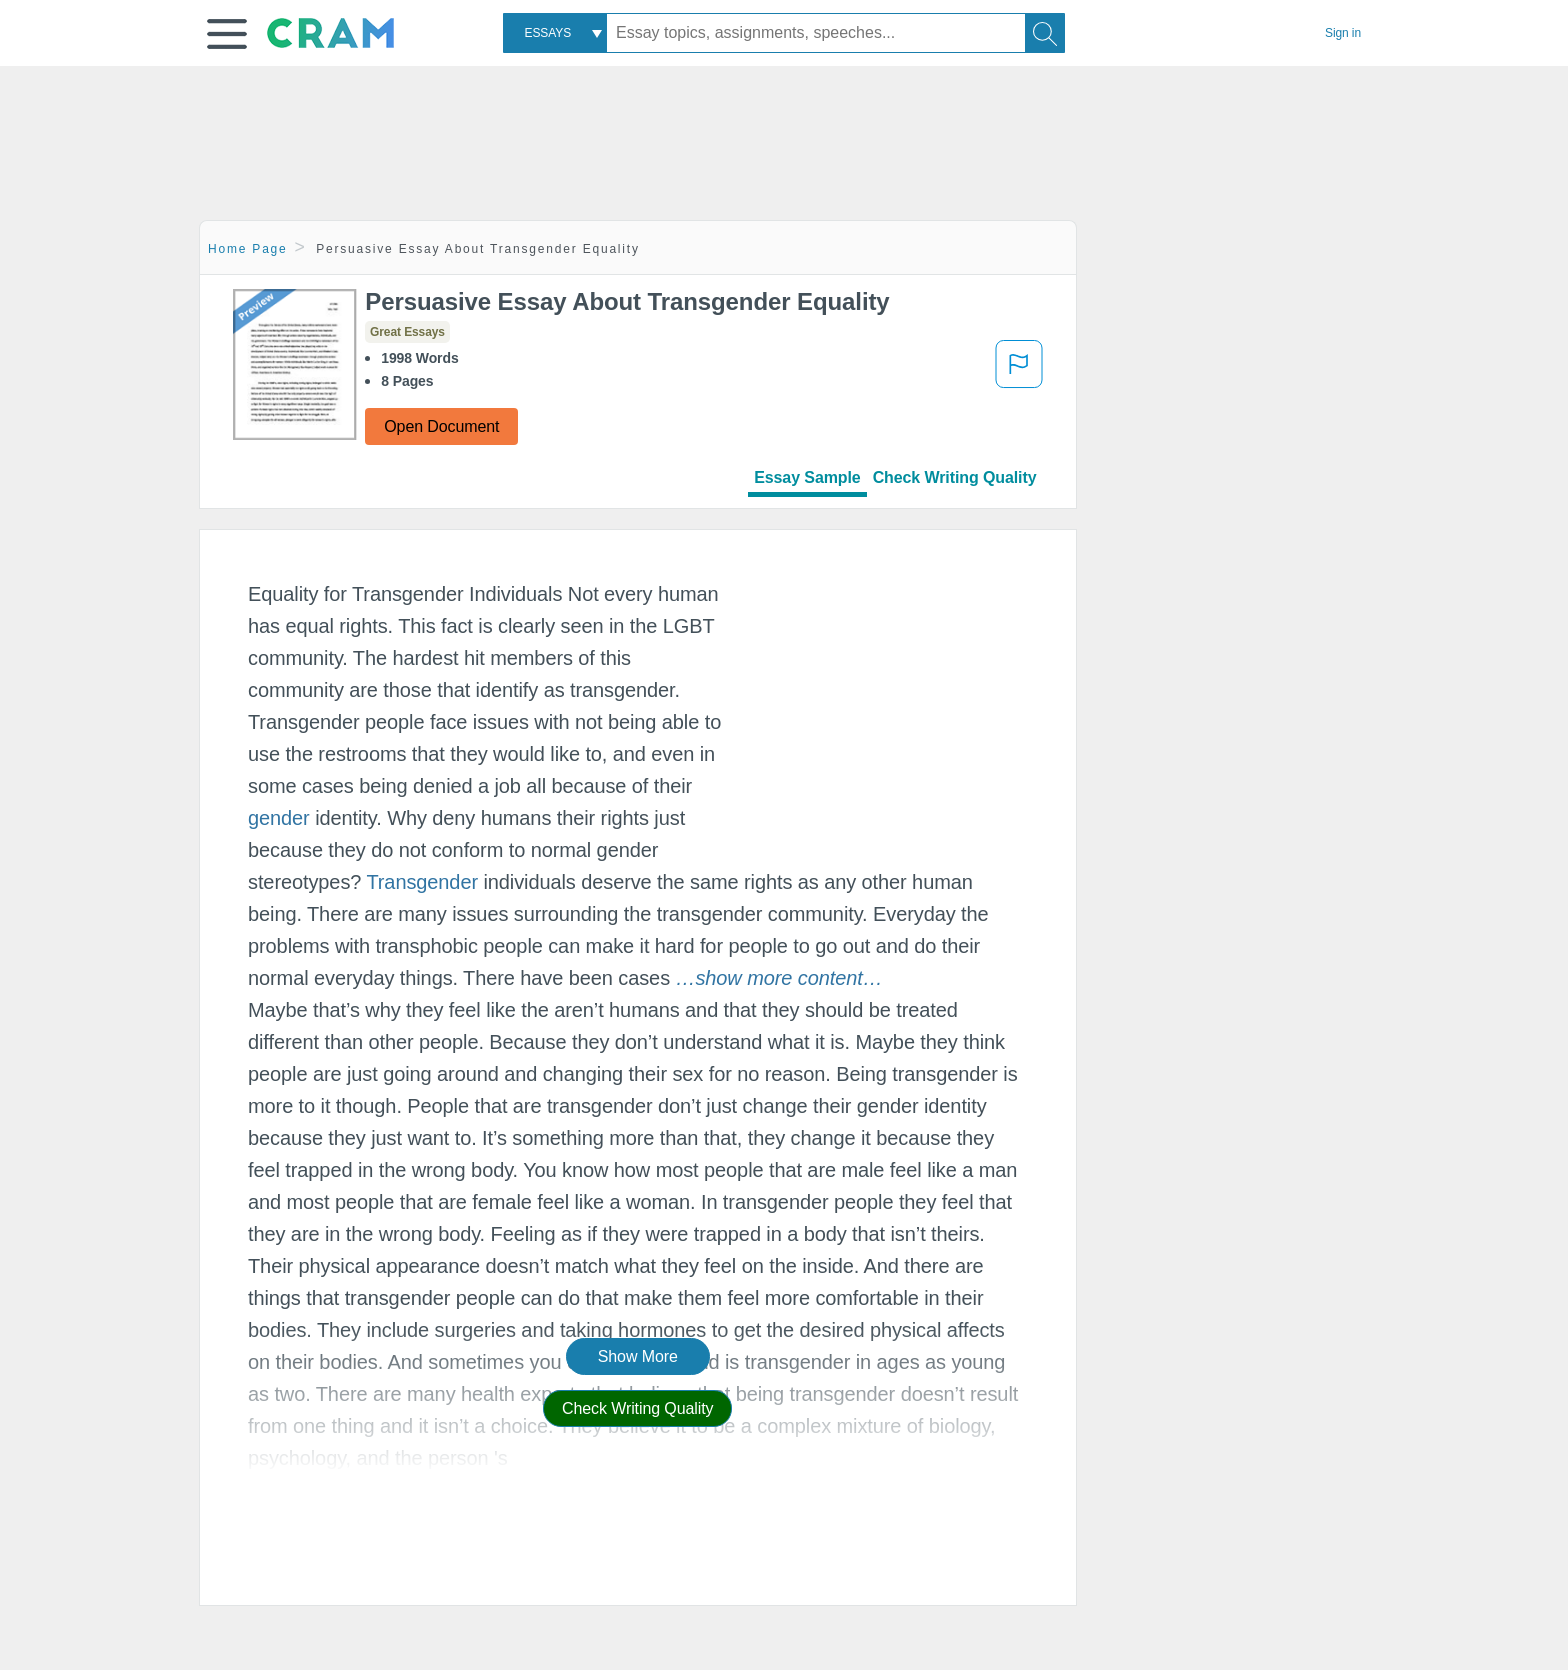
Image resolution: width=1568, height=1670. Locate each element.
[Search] (1045, 33)
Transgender (422, 882)
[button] (227, 34)
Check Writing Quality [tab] (955, 477)
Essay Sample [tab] (807, 477)
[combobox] (555, 33)
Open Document (441, 426)
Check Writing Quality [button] (637, 1408)
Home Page (248, 249)
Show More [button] (638, 1356)
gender (279, 818)
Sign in (1343, 33)
